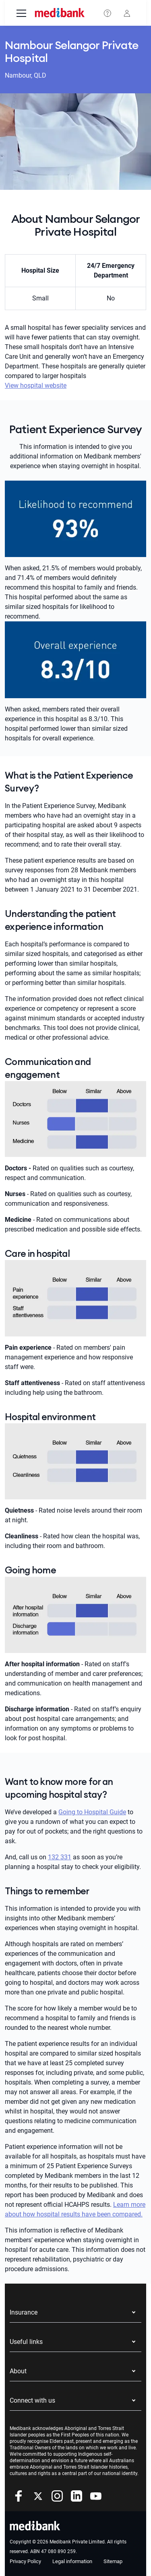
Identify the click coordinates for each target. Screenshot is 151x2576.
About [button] (18, 2371)
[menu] (21, 14)
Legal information (72, 2561)
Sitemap (112, 2561)
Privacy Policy (25, 2561)
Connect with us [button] (32, 2400)
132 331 (59, 1857)
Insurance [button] (23, 2312)
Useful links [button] (26, 2342)
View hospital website (35, 385)
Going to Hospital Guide (92, 1812)
